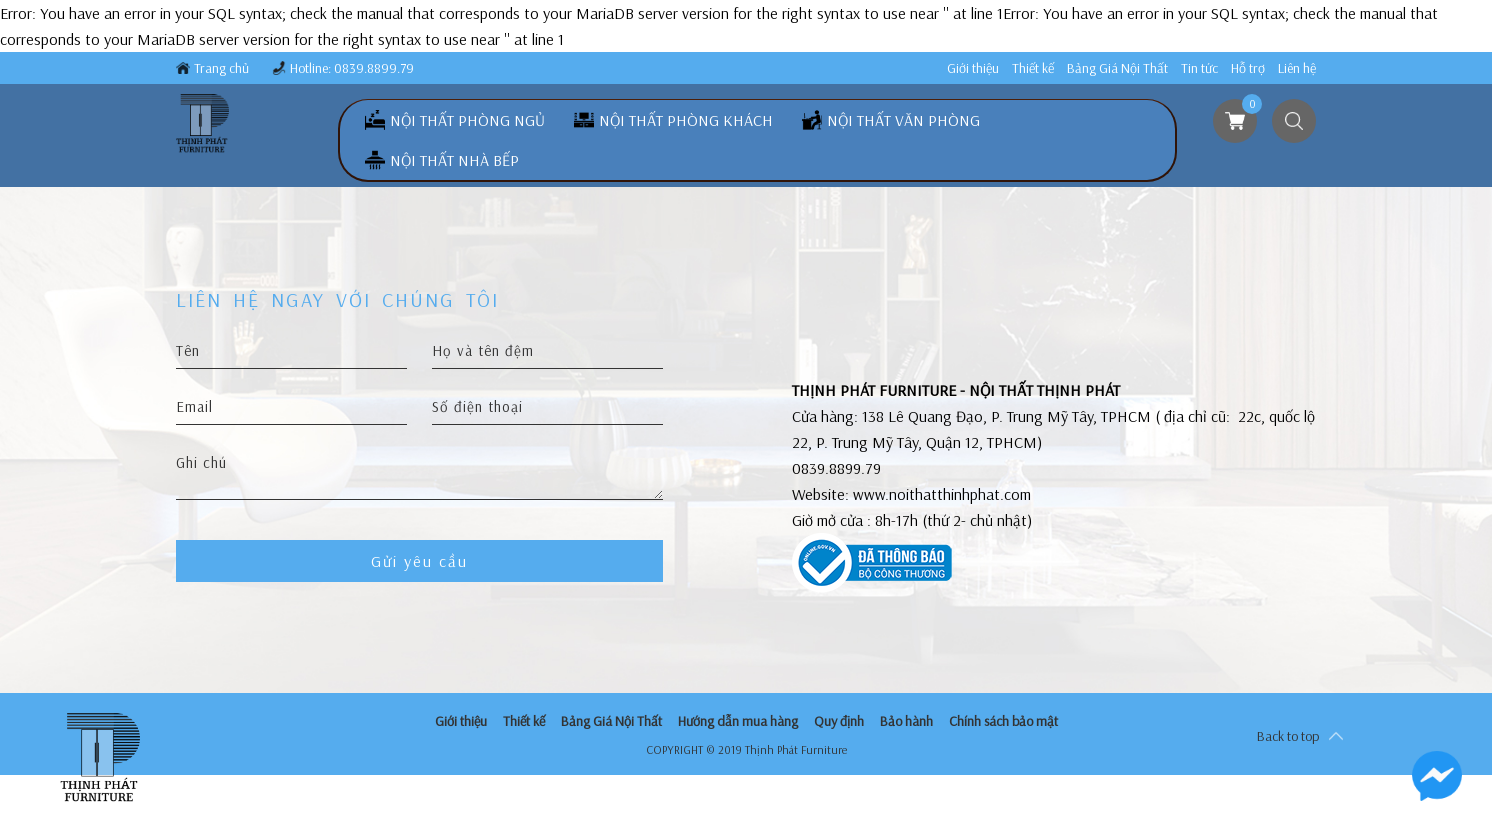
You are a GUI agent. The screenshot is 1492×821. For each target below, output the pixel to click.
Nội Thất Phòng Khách (686, 120)
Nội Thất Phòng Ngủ (467, 120)
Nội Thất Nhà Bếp (454, 160)
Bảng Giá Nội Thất (1117, 68)
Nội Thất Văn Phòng (903, 120)
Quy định (839, 721)
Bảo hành (906, 721)
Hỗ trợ (1248, 68)
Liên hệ (1297, 68)
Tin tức (1199, 68)
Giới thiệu (973, 68)
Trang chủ (221, 68)
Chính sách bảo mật (1003, 721)
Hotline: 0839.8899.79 (352, 68)
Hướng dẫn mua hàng (738, 721)
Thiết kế (1033, 68)
